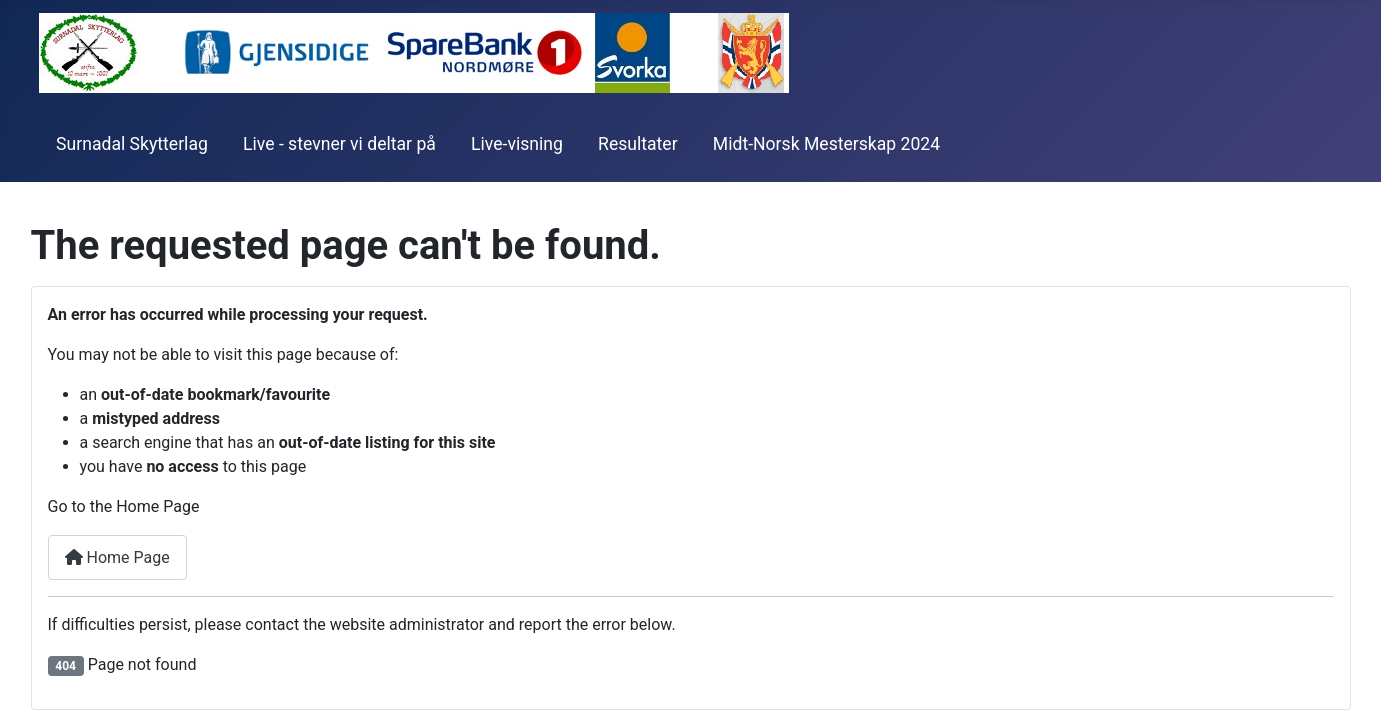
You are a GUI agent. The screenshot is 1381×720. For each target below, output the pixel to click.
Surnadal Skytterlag (132, 144)
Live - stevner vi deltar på (339, 144)
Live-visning (517, 144)
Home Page (117, 557)
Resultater (638, 144)
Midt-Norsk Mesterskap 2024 (826, 144)
